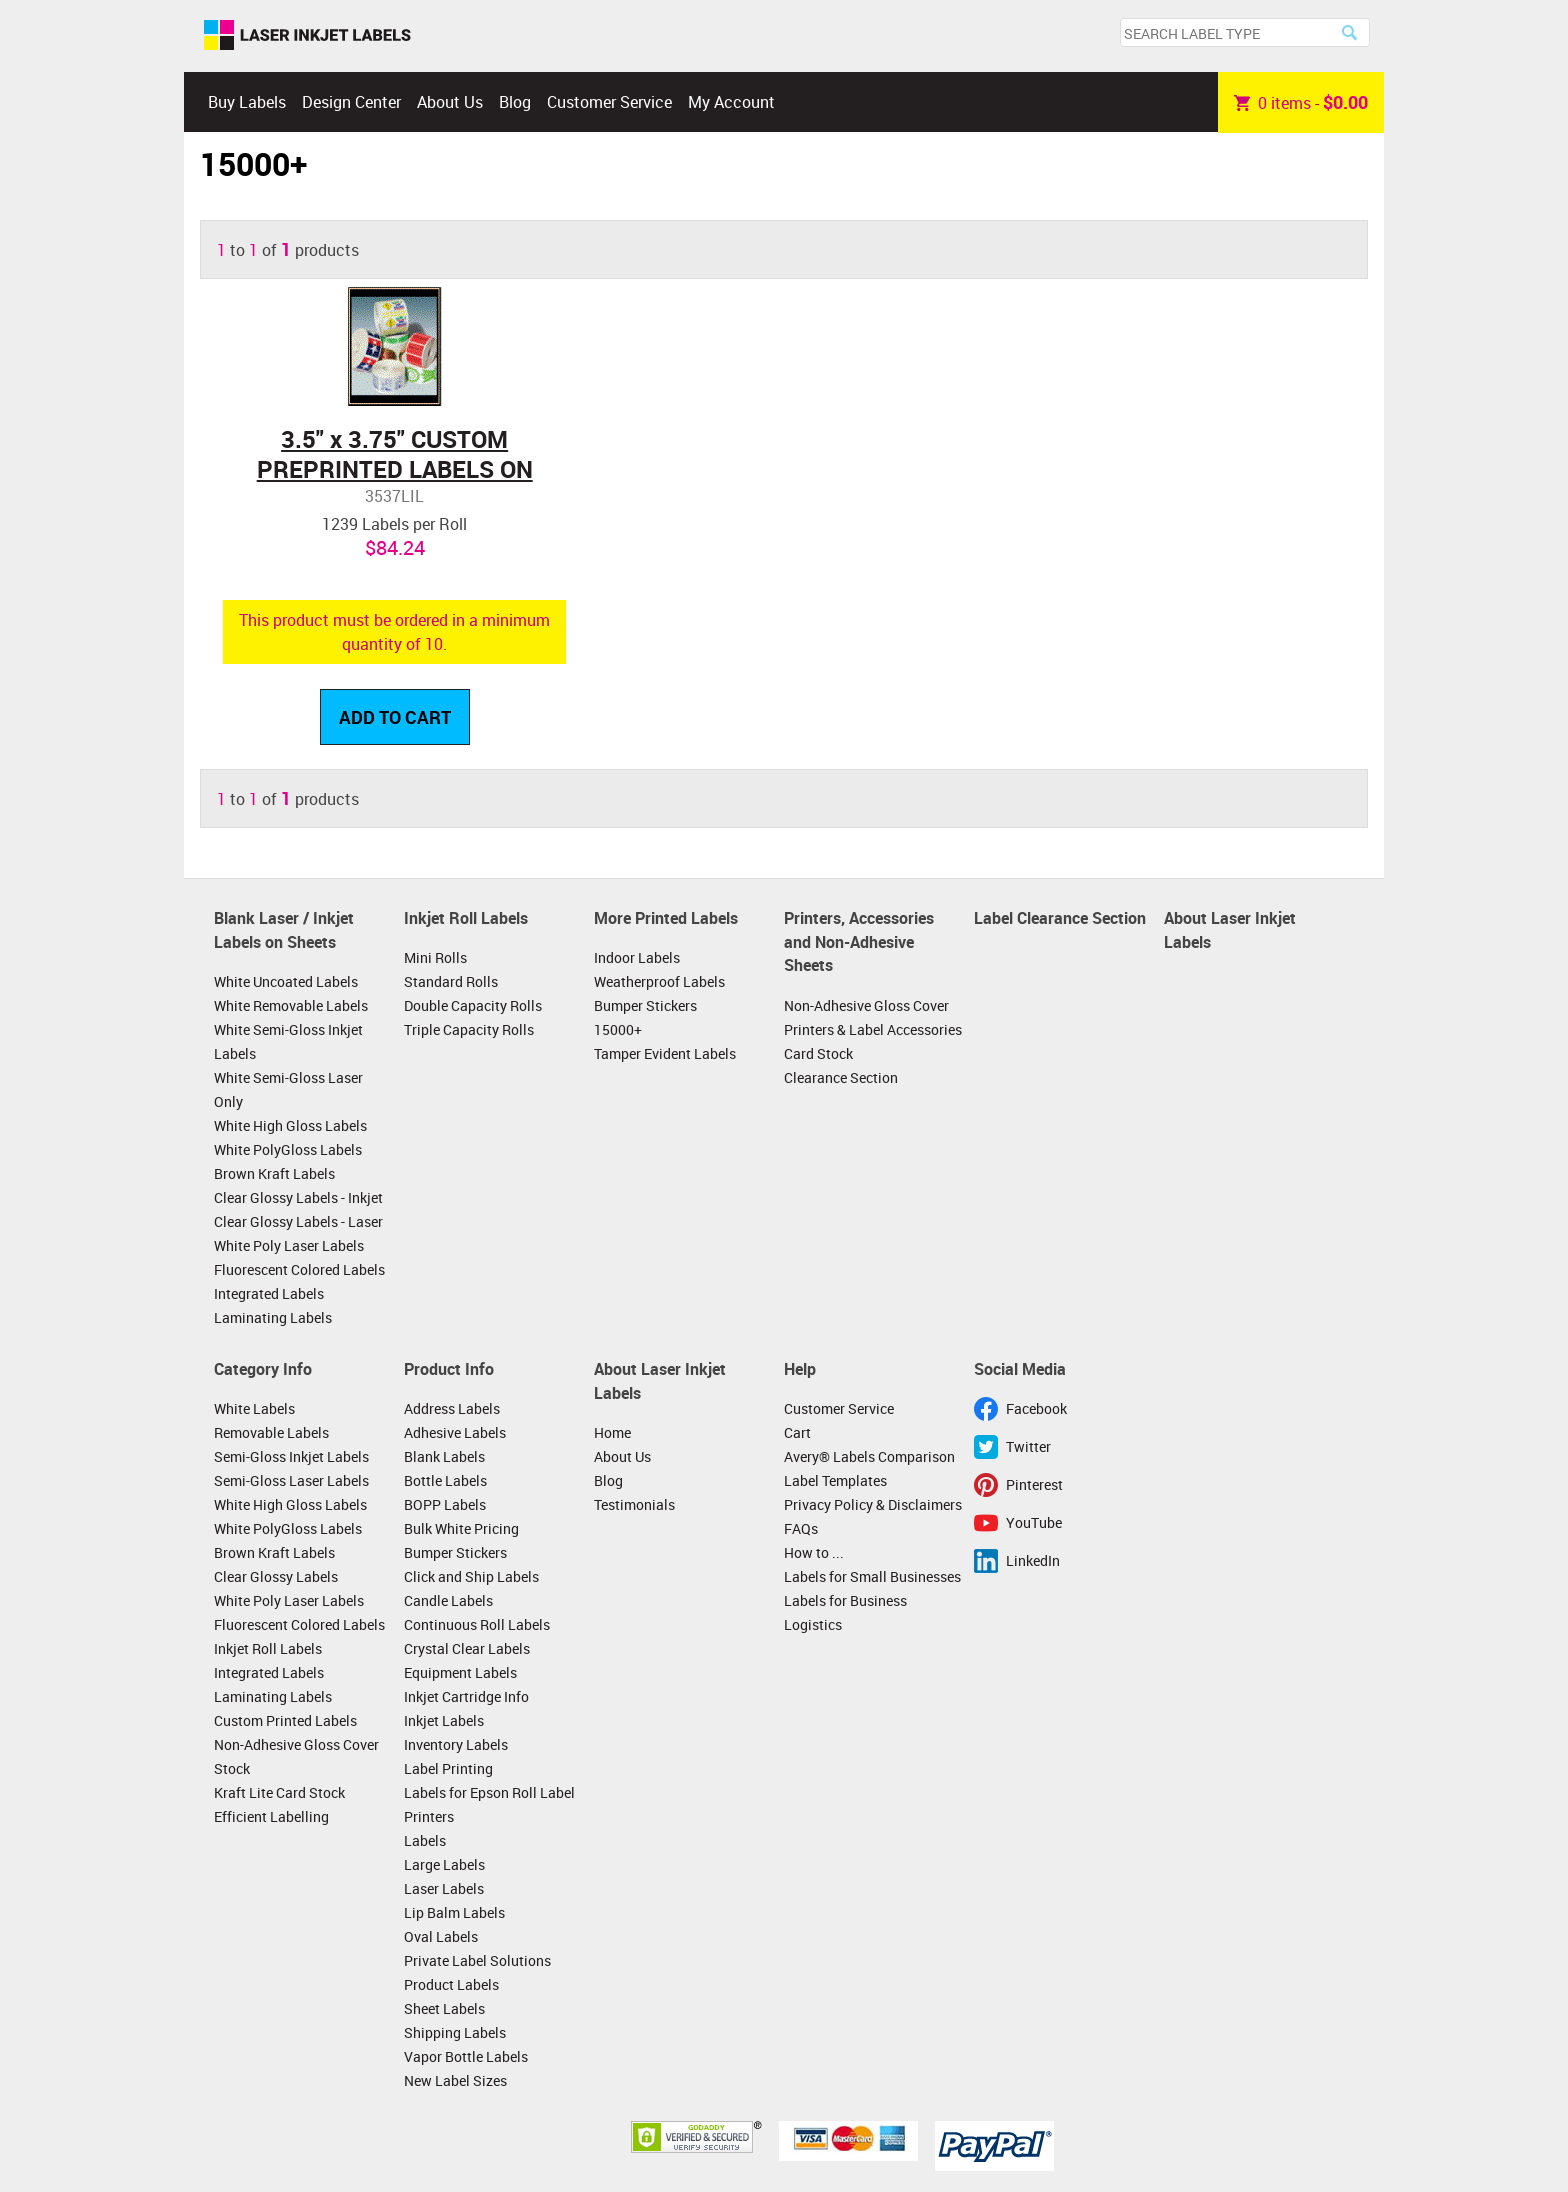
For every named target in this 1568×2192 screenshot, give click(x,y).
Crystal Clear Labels (467, 1648)
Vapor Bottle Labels (466, 2056)
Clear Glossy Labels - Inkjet (298, 1197)
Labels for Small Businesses (872, 1576)
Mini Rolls (435, 957)
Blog (515, 102)
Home (612, 1432)
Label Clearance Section (1060, 918)
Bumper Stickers (645, 1005)
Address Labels (452, 1408)
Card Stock (818, 1053)
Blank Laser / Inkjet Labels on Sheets (284, 930)
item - (1301, 102)
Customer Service (609, 102)
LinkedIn (1033, 1560)
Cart (797, 1432)
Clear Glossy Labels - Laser (298, 1221)
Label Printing (448, 1768)
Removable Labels (271, 1432)
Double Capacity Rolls (473, 1005)
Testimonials (634, 1504)
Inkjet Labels (444, 1720)
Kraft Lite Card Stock (279, 1792)
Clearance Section (841, 1077)
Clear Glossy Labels (276, 1576)
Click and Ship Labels (471, 1576)
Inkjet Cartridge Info (466, 1696)
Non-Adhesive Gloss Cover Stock (296, 1756)
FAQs (801, 1528)
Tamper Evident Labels (665, 1053)
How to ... (814, 1552)
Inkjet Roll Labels (466, 918)
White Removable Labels (291, 1005)
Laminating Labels (273, 1317)
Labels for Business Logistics (845, 1612)
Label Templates (835, 1480)
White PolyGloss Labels (288, 1149)
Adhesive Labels (455, 1432)
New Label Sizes (455, 2080)
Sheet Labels (444, 2008)
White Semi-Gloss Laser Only (288, 1089)
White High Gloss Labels (290, 1125)
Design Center (351, 102)
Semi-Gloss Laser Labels (291, 1480)
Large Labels (444, 1864)
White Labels (254, 1408)
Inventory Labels (456, 1744)
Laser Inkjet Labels (307, 36)
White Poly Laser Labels (289, 1245)
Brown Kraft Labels (274, 1173)
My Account (731, 102)
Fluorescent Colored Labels (299, 1269)
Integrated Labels (269, 1293)
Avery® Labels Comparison (869, 1456)
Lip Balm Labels (454, 1912)
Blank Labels (444, 1456)
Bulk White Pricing (461, 1528)
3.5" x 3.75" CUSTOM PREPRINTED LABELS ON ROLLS (395, 469)
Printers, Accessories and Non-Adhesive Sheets (859, 941)
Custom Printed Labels (285, 1720)
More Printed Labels (666, 918)
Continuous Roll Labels (477, 1624)
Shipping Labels (455, 2032)
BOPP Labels (445, 1504)
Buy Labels (247, 102)
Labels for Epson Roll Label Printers (489, 1804)
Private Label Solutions (477, 1960)
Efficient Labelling (271, 1816)
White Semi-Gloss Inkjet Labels (288, 1041)
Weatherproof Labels (659, 981)
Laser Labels (444, 1888)
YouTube (1034, 1522)
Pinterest (1034, 1484)
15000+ (618, 1029)
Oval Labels (441, 1936)
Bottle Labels (445, 1480)
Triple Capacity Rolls (469, 1029)
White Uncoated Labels (286, 981)
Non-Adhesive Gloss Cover (866, 1005)
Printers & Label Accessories (873, 1029)
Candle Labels (448, 1600)
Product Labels (451, 1984)
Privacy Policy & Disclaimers (873, 1504)
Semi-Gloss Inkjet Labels (291, 1456)
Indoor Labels (637, 957)
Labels (425, 1840)
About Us (450, 102)
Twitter (1028, 1446)
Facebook (1036, 1408)
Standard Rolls (451, 981)
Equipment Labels (460, 1672)
